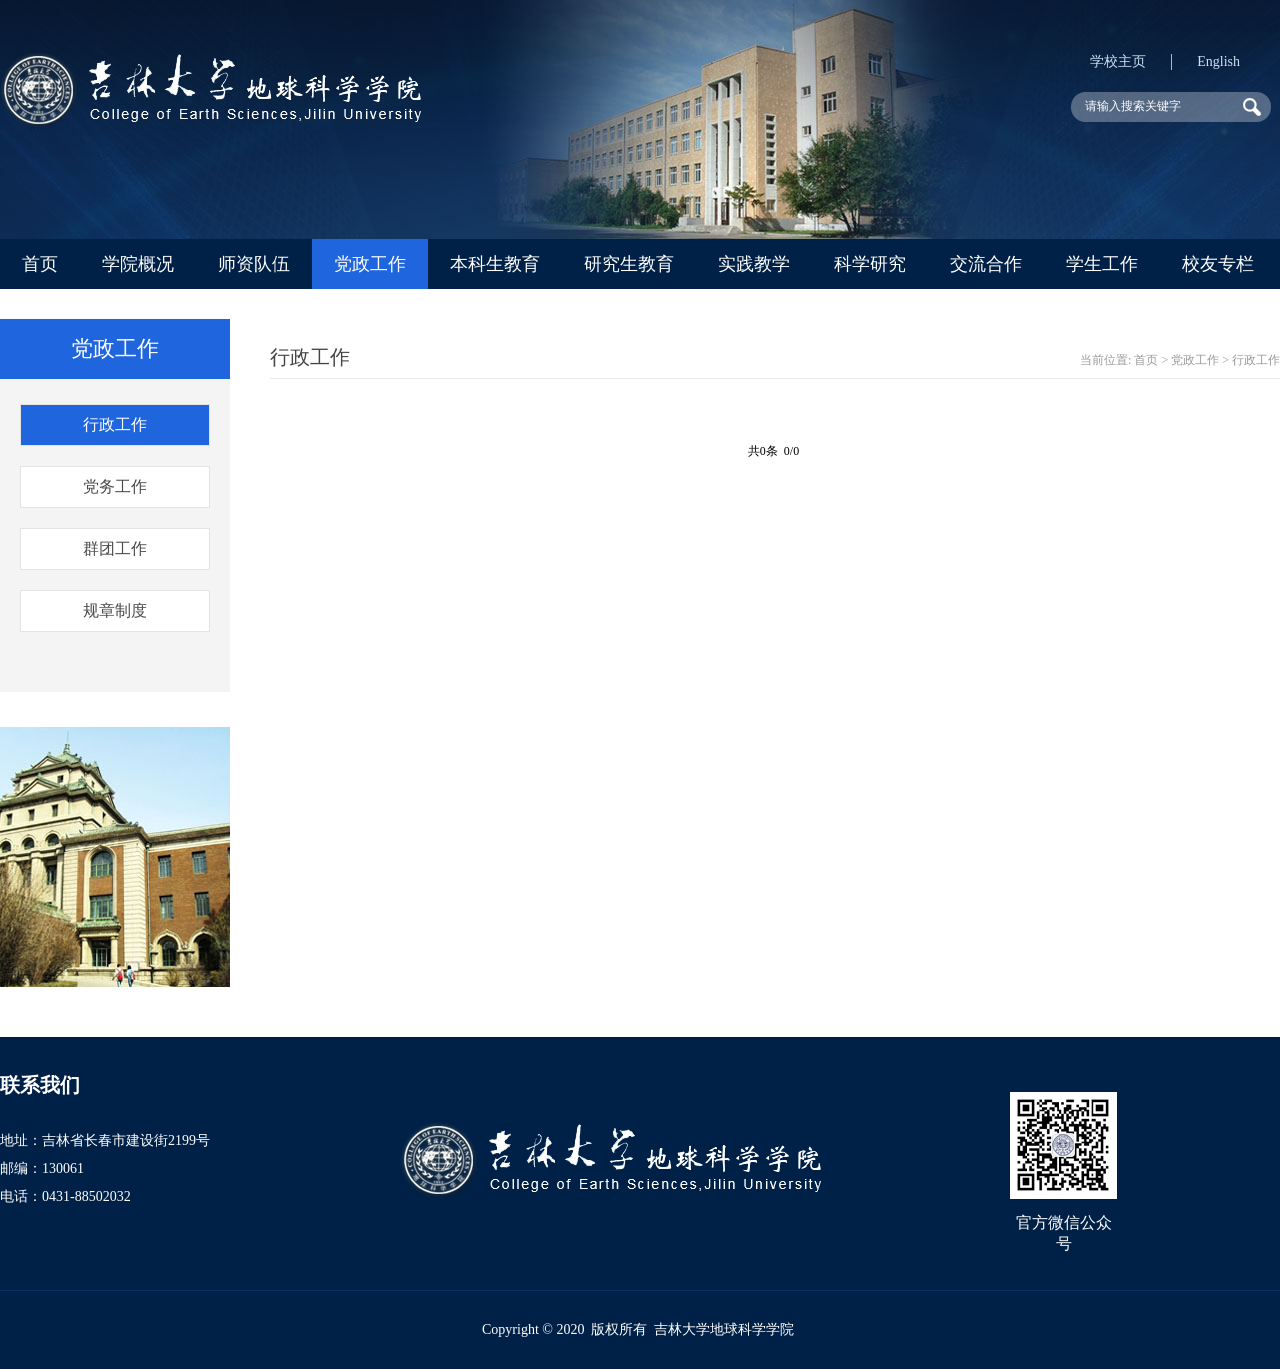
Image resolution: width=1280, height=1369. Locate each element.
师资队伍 (254, 264)
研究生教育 (629, 264)
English (1218, 61)
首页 (40, 264)
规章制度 (115, 610)
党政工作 (370, 264)
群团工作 (115, 548)
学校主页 (1118, 61)
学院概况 (138, 264)
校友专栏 (1218, 264)
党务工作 (115, 486)
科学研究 (870, 264)
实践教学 (754, 264)
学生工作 (1102, 264)
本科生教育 (495, 264)
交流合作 (986, 264)
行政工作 (115, 424)
